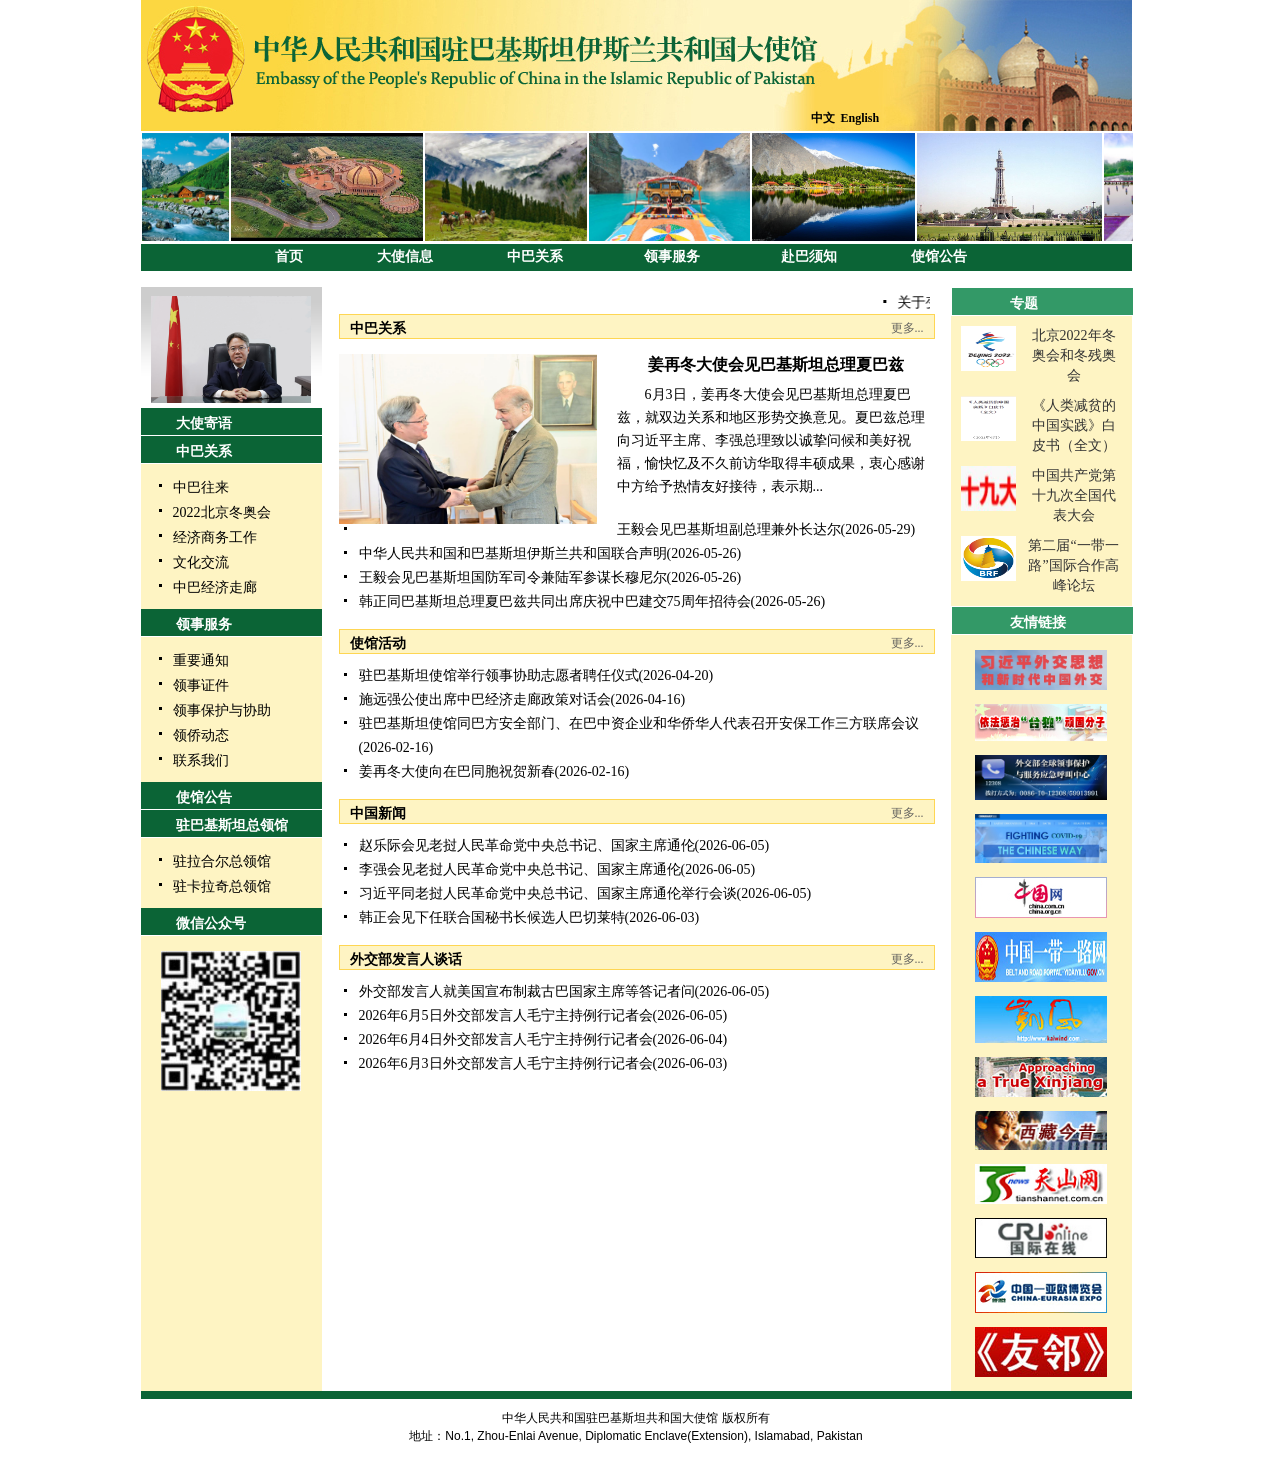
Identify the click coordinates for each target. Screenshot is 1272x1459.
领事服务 (672, 256)
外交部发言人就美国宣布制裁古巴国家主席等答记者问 (527, 991)
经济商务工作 (215, 537)
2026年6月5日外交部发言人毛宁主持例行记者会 (506, 1015)
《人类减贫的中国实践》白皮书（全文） (1074, 425)
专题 (1024, 303)
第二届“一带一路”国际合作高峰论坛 (1073, 565)
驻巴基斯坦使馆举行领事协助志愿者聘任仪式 (499, 675)
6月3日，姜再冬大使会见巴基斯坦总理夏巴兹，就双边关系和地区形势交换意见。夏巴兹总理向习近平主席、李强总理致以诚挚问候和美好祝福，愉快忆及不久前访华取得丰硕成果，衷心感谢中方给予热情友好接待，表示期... (771, 440)
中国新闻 (378, 813)
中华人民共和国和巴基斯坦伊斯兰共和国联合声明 (513, 553)
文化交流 (201, 562)
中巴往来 (201, 487)
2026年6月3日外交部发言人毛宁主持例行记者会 (506, 1063)
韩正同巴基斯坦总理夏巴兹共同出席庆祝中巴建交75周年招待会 (555, 601)
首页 (289, 256)
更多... (907, 328)
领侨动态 (201, 735)
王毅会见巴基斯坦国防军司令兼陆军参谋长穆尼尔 (513, 577)
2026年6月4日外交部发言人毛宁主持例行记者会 (506, 1039)
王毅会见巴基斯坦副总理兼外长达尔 (729, 529)
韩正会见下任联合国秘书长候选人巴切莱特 (492, 917)
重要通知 (201, 660)
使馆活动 (378, 643)
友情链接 (1038, 622)
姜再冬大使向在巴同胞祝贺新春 (457, 771)
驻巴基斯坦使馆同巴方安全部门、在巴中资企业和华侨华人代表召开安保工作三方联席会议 (639, 723)
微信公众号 (211, 923)
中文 (823, 118)
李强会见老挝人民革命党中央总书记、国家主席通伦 (520, 869)
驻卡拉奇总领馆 (222, 886)
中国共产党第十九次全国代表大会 (1074, 495)
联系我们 (201, 760)
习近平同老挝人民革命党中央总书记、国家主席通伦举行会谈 (548, 893)
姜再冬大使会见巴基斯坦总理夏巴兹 (776, 364)
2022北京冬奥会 (222, 512)
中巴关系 (535, 256)
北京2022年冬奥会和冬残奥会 (1074, 355)
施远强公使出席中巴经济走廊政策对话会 (485, 699)
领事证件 (201, 685)
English (860, 118)
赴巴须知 (809, 256)
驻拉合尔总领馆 (222, 861)
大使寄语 (204, 423)
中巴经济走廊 (215, 587)
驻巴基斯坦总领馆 (232, 825)
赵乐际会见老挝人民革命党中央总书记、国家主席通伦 (527, 845)
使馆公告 (939, 256)
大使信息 (405, 256)
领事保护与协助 (222, 710)
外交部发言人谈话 (406, 959)
